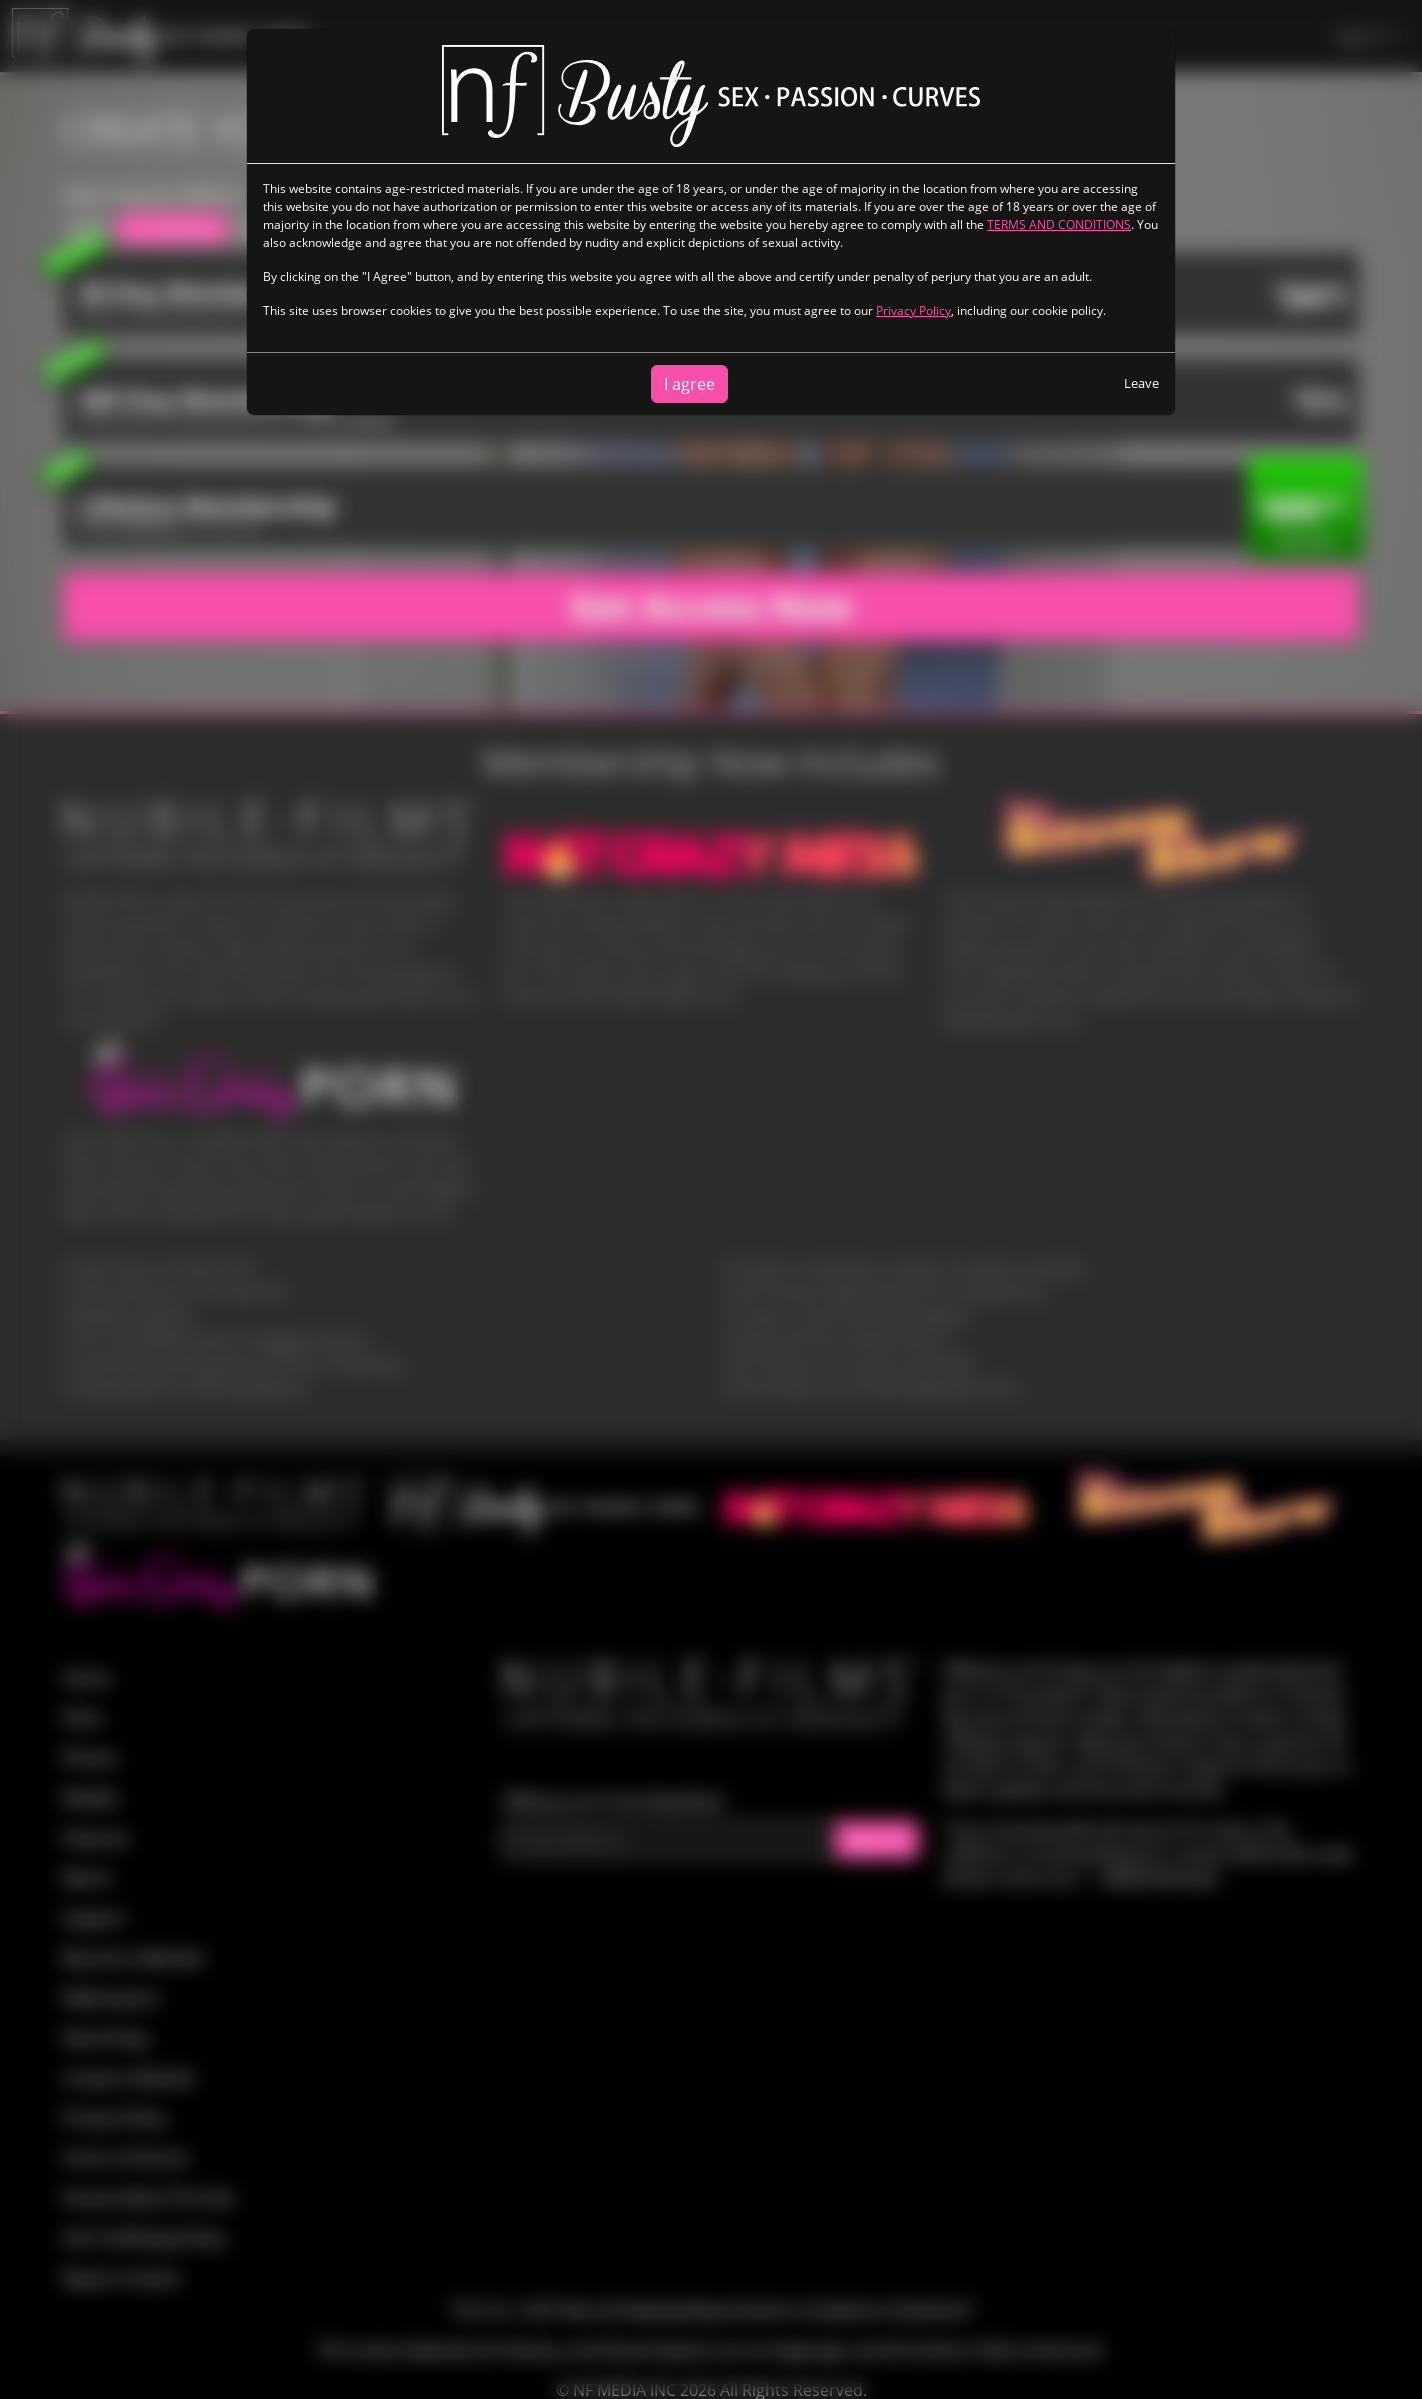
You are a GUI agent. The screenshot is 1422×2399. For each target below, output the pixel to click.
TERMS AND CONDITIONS (1059, 224)
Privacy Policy (913, 310)
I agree (689, 384)
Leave (1141, 383)
